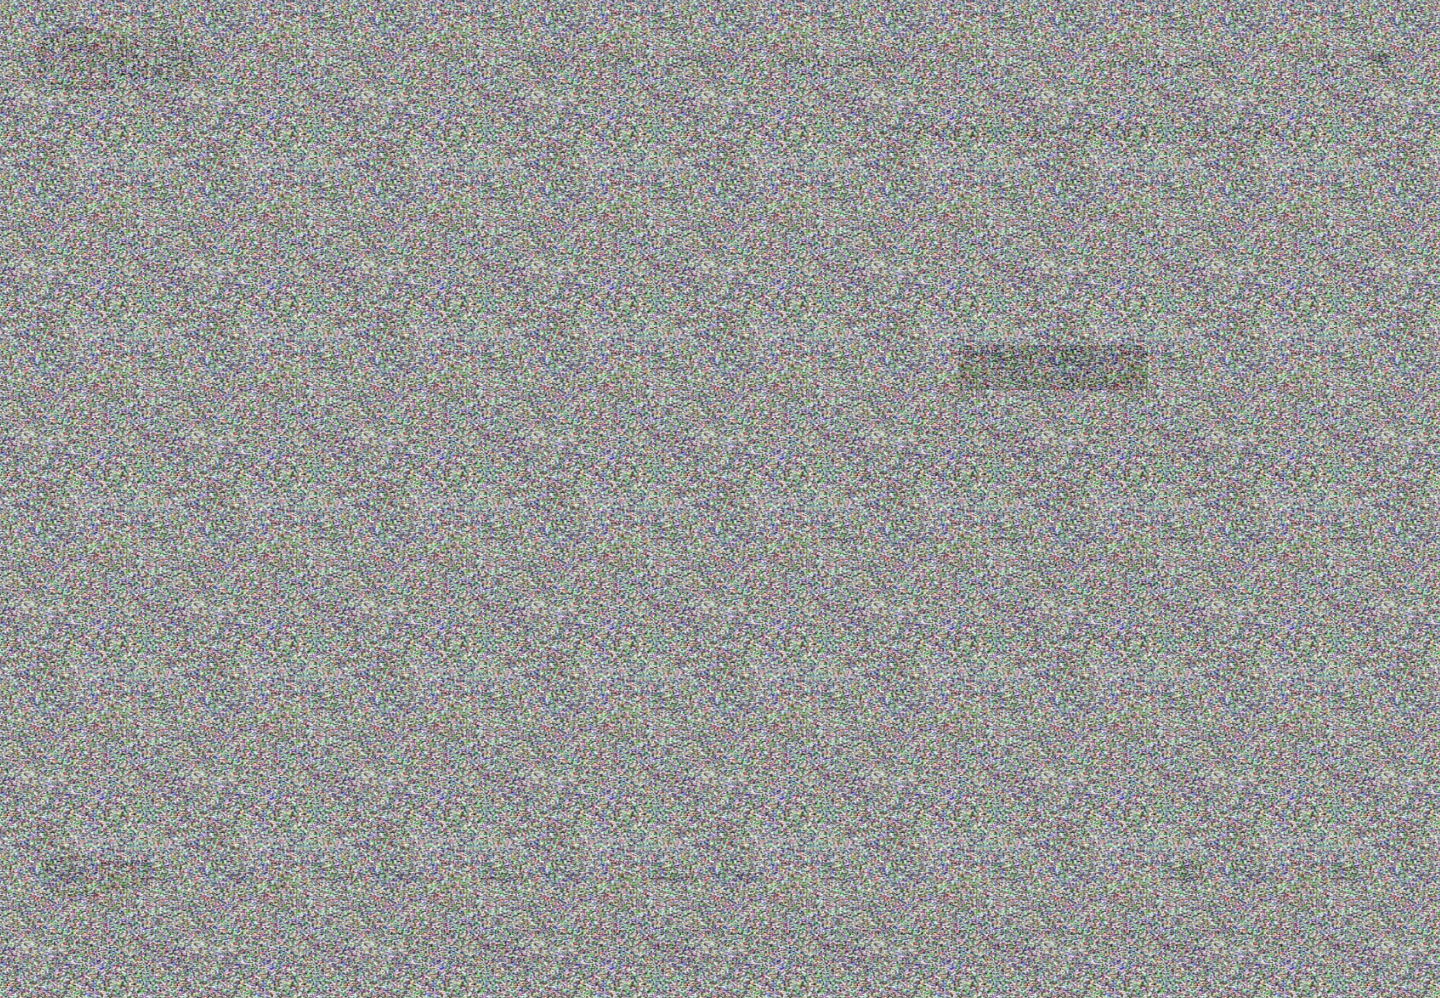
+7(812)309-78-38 (577, 62)
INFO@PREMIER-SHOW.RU (858, 62)
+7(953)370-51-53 (706, 62)
